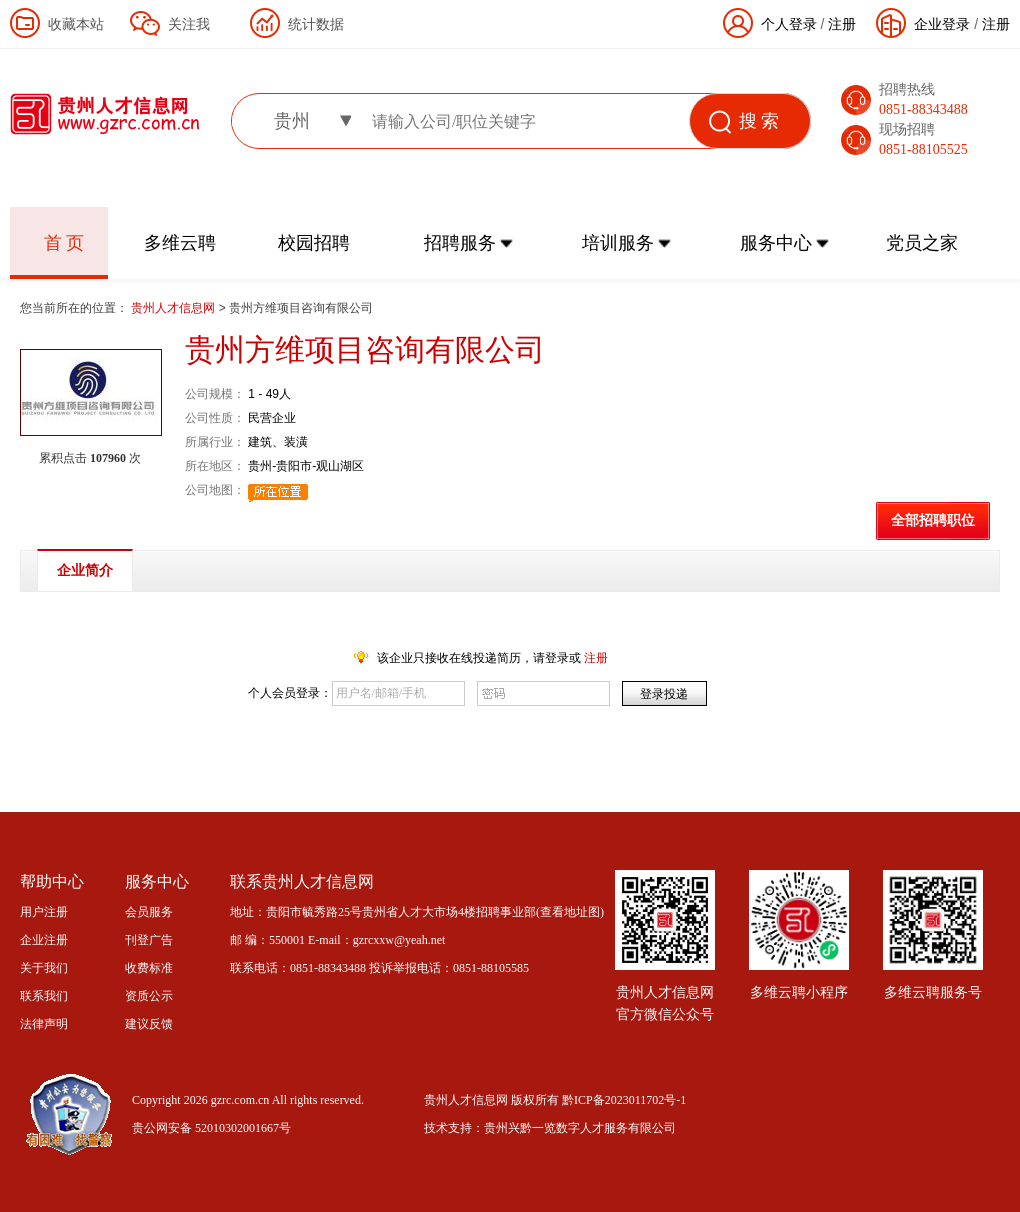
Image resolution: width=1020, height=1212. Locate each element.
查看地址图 (570, 912)
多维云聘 (180, 243)
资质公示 (149, 996)
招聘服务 (460, 243)
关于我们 (44, 968)
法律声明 (44, 1024)
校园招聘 (314, 243)
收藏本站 (76, 24)
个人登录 (789, 24)
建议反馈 (149, 1024)
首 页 (64, 243)
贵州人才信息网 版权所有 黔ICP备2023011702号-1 (555, 1100)
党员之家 (922, 243)
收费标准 (149, 968)
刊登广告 (149, 940)
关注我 (189, 24)
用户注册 (44, 912)
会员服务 (149, 912)
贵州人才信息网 (174, 308)
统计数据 (316, 24)
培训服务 (618, 243)
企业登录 (942, 24)
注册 (996, 24)
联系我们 (44, 996)
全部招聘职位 (933, 520)
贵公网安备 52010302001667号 (211, 1128)
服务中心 (776, 243)
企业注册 (44, 940)
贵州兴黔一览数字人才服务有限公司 (580, 1128)
